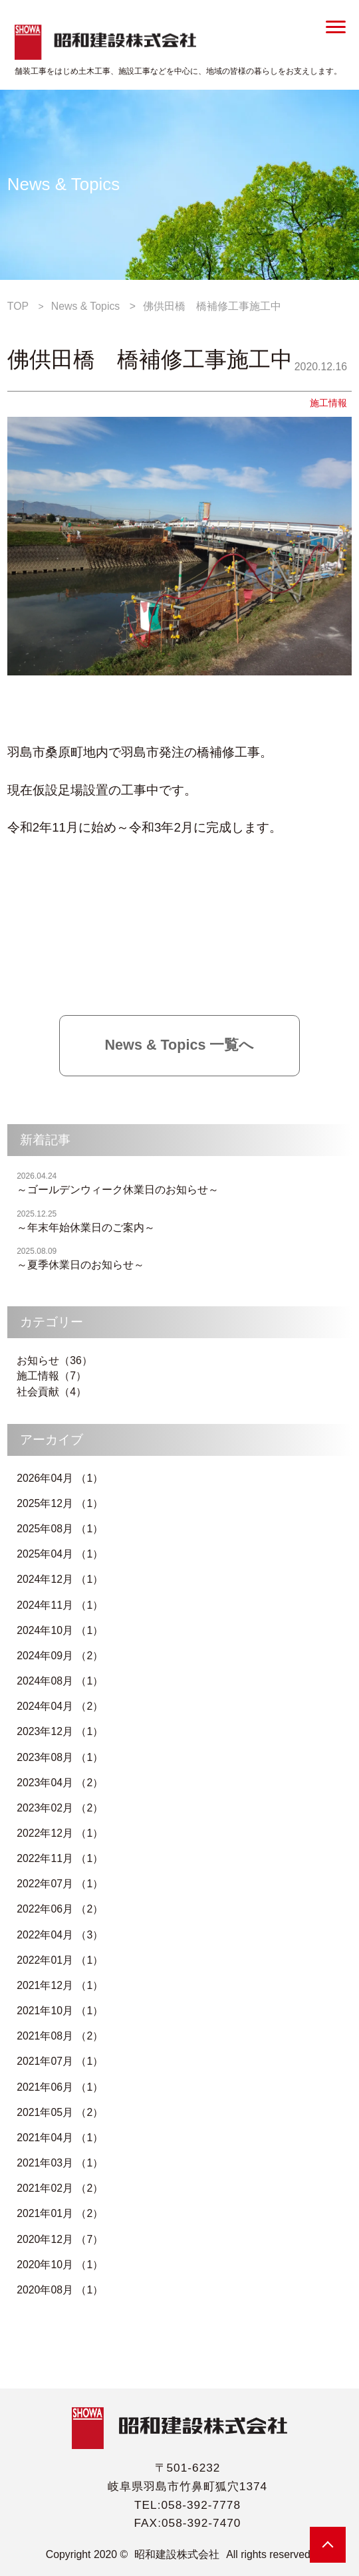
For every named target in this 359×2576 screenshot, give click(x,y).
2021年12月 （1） (60, 1985)
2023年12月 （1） (60, 1731)
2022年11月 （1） (60, 1858)
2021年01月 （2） (60, 2213)
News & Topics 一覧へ (180, 1044)
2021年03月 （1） (60, 2162)
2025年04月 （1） (60, 1554)
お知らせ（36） (54, 1360)
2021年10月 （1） (60, 2010)
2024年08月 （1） (60, 1681)
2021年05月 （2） (60, 2112)
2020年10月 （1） (60, 2264)
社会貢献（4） (51, 1391)
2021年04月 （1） (60, 2137)
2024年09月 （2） (60, 1655)
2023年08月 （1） (60, 1757)
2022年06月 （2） (60, 1909)
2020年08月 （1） (60, 2289)
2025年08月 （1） (60, 1528)
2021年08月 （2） (60, 2036)
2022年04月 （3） (60, 1934)
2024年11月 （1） (60, 1605)
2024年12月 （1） (60, 1579)
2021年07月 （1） (60, 2061)
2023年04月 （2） (60, 1782)
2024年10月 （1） (60, 1630)
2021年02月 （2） (60, 2188)
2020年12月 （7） (60, 2239)
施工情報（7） (51, 1375)
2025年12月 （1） (60, 1503)
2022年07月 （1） (60, 1883)
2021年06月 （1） (60, 2087)
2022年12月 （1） (60, 1833)
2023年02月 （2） (60, 1808)
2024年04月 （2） (60, 1706)
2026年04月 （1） (60, 1478)
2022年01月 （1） (60, 1960)
